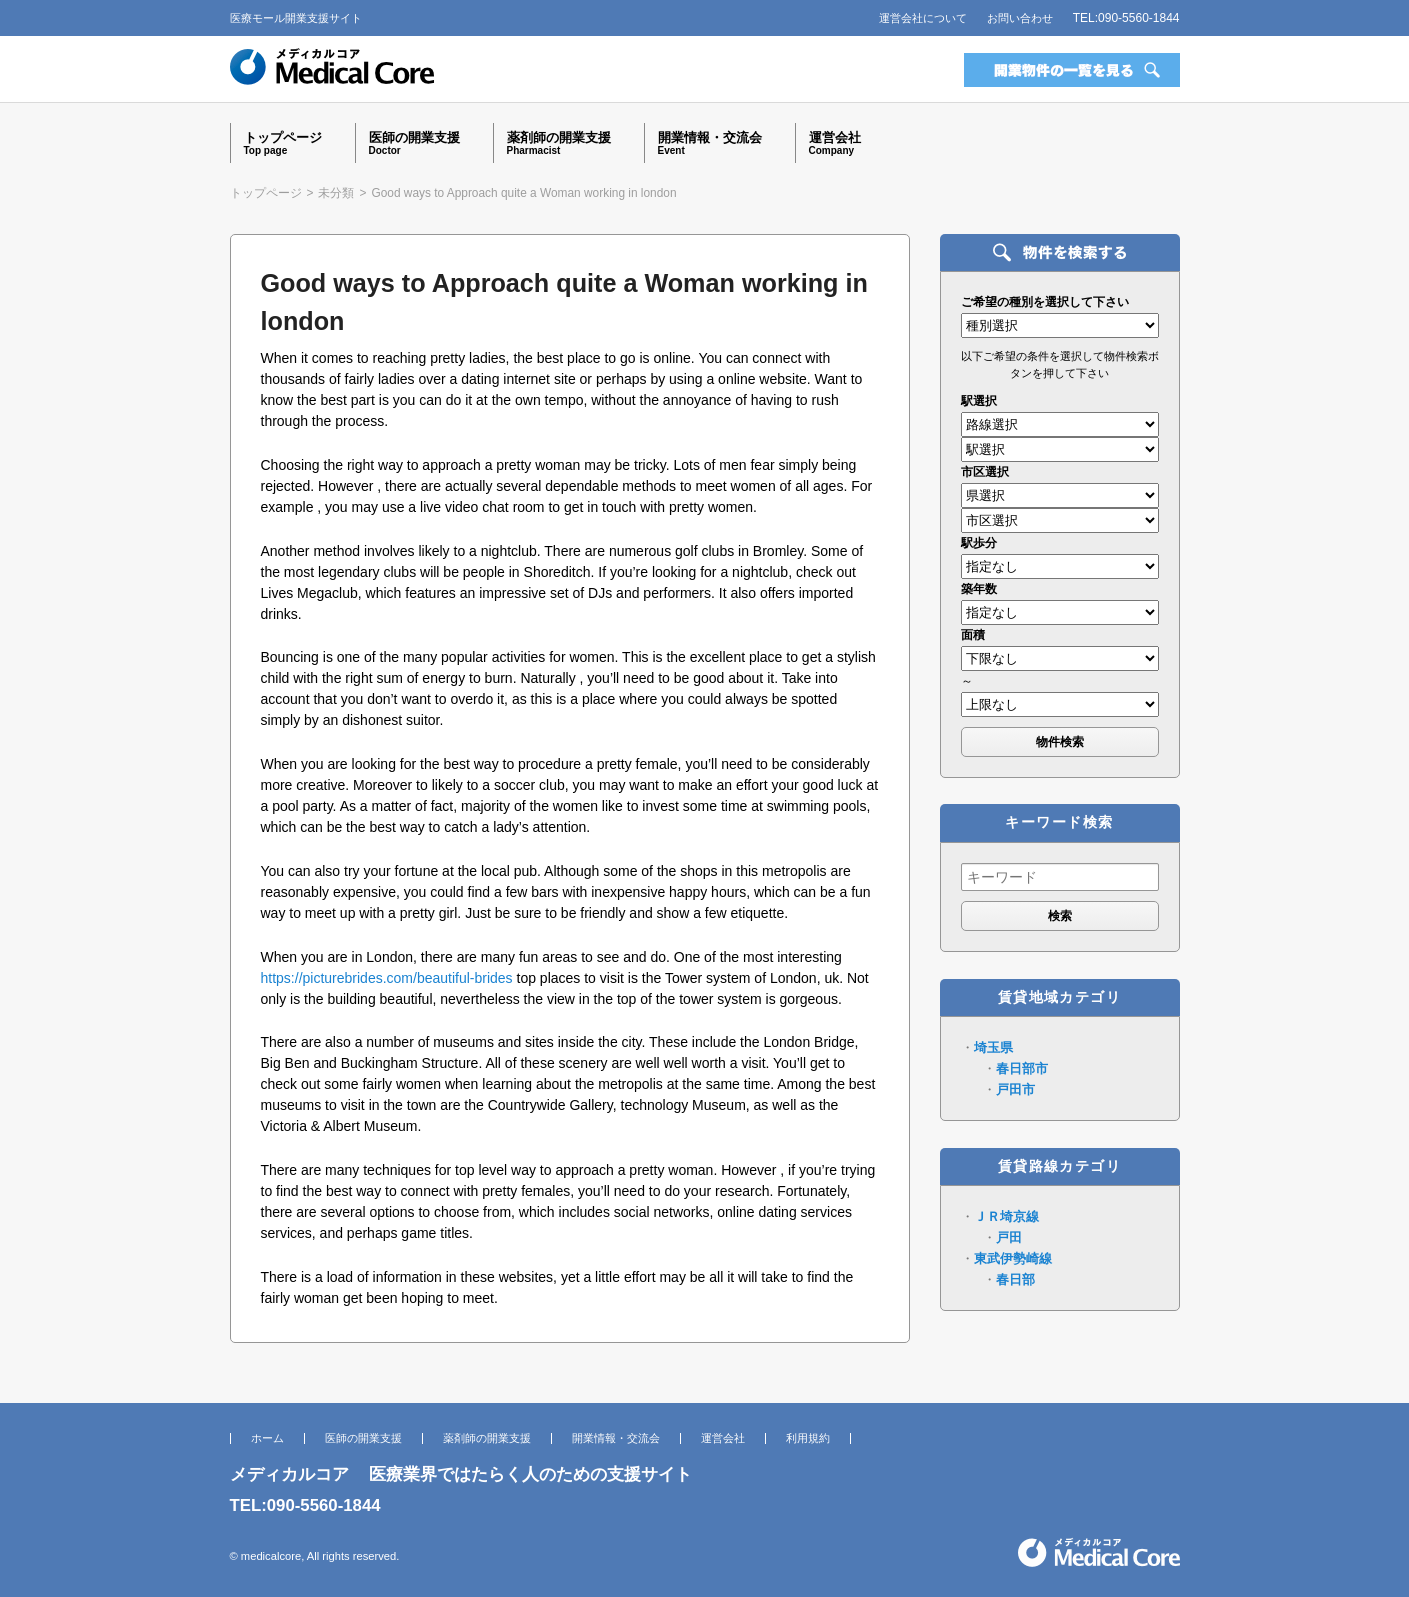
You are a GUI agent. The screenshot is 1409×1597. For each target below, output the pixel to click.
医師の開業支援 (363, 1438)
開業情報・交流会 (616, 1438)
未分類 (336, 193)
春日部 (1015, 1279)
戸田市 (1015, 1089)
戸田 (1009, 1237)
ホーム (267, 1438)
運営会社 (723, 1438)
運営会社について (923, 18)
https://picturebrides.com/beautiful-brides (387, 978)
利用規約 (808, 1438)
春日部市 (1022, 1068)
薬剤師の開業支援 (487, 1438)
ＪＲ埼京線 (1006, 1216)
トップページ (266, 193)
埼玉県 (993, 1047)
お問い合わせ (1020, 18)
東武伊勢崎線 (1013, 1258)
